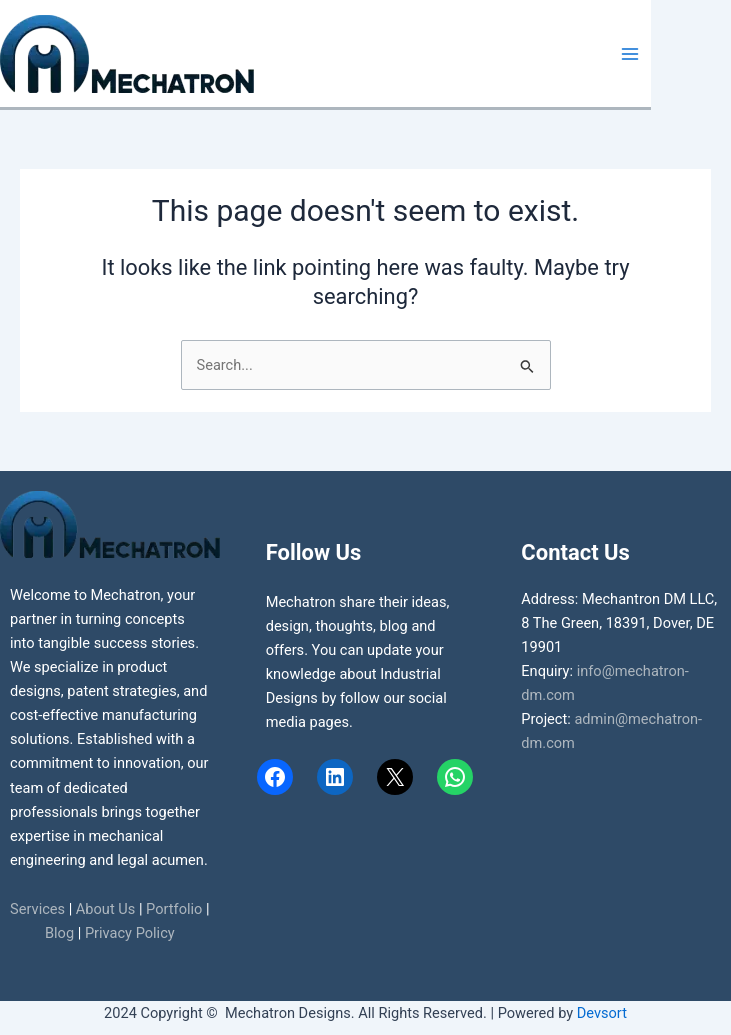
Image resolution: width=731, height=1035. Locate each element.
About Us (105, 909)
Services (37, 909)
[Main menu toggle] (630, 54)
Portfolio (174, 909)
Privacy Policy (130, 933)
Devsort (602, 1013)
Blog (59, 933)
